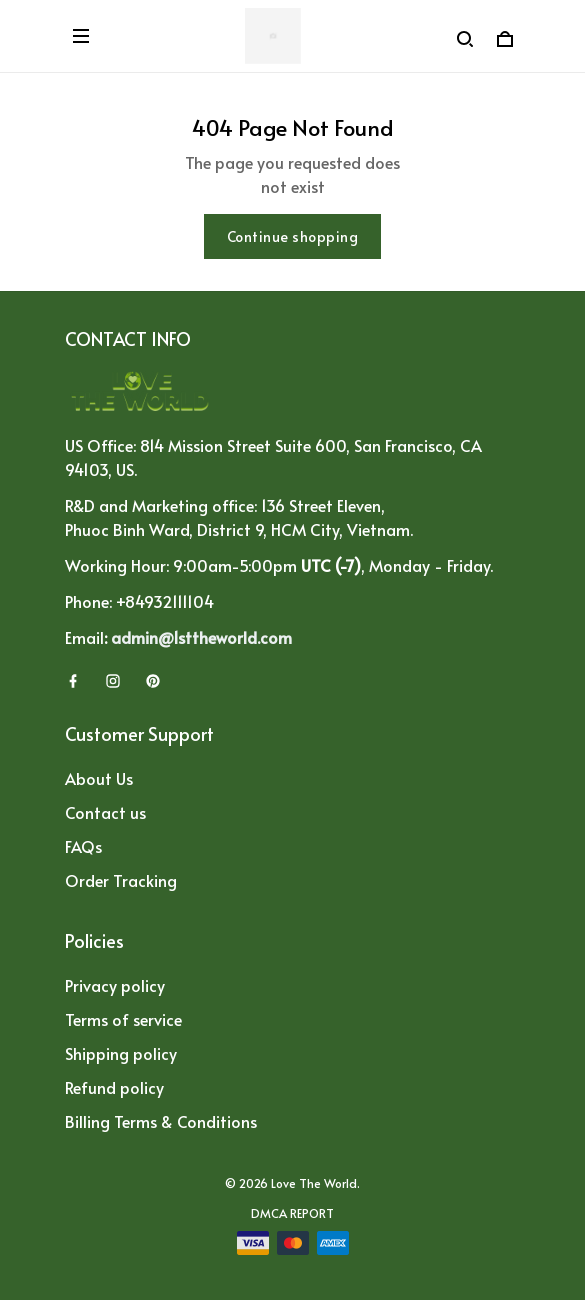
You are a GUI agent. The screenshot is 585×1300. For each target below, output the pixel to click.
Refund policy (114, 1087)
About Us (99, 778)
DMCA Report (292, 1213)
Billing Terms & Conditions (161, 1121)
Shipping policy (121, 1053)
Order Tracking (121, 880)
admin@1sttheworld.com (201, 637)
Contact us (105, 812)
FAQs (83, 846)
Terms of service (123, 1019)
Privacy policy (115, 985)
